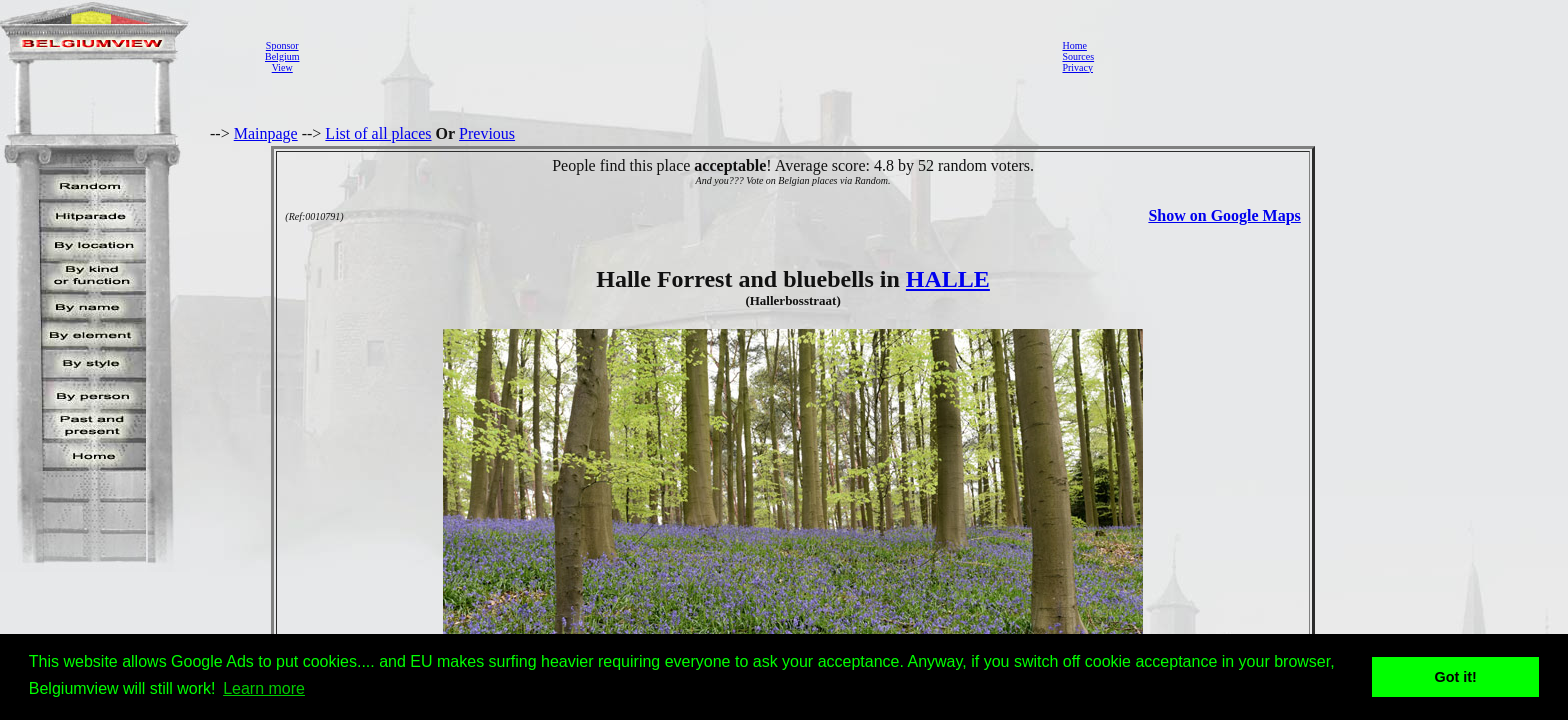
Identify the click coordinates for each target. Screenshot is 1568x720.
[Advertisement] (675, 56)
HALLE (948, 279)
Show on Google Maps (1224, 215)
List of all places (378, 133)
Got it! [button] (1456, 677)
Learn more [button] (264, 688)
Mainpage (266, 133)
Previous (487, 133)
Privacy (1077, 67)
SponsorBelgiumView (282, 56)
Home (1074, 45)
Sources (1078, 56)
